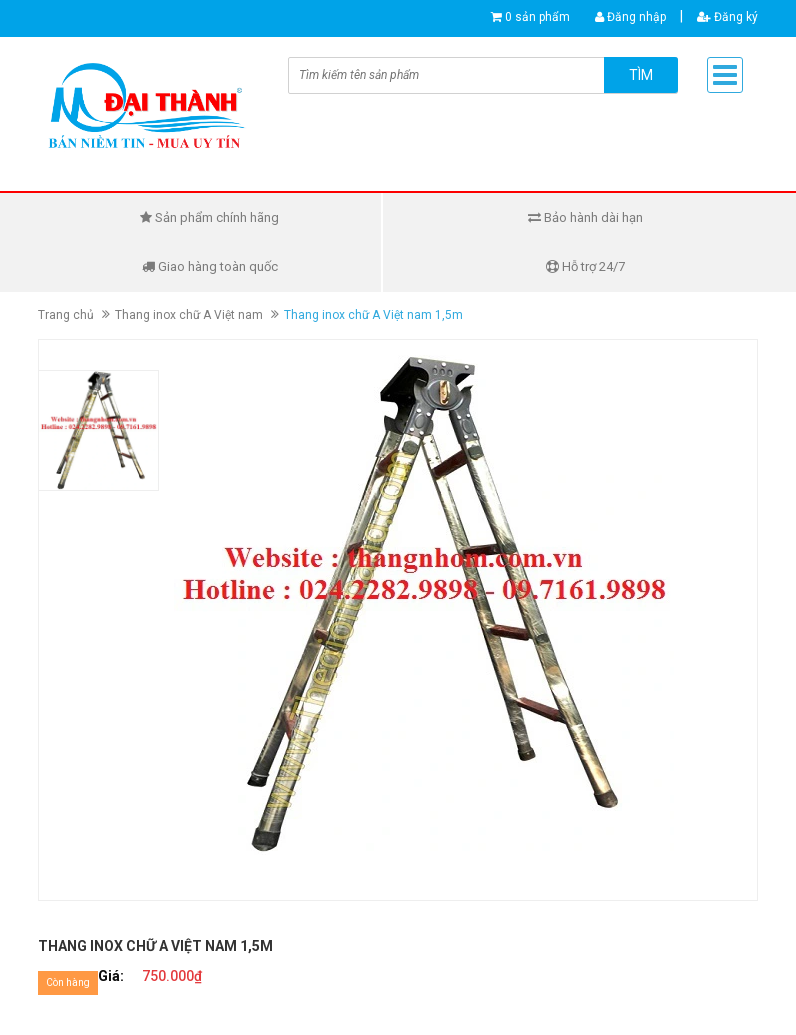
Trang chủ (66, 315)
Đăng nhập (630, 17)
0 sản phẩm (537, 17)
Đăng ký (727, 17)
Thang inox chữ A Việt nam (189, 315)
